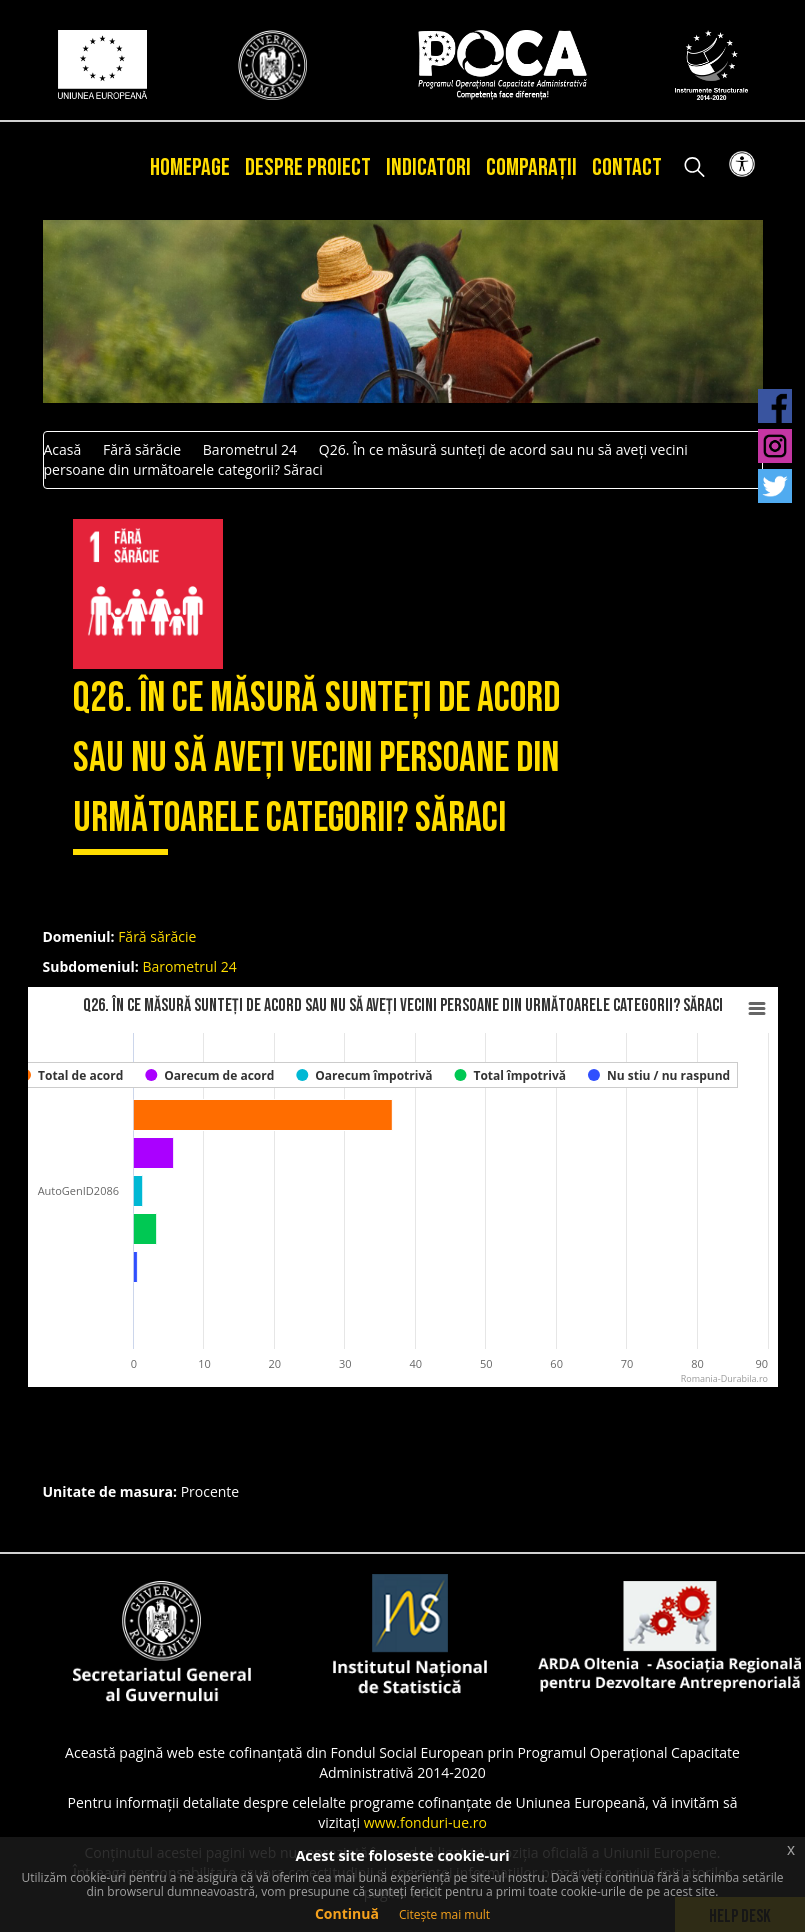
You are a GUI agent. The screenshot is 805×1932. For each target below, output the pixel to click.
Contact (627, 167)
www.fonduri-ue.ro (425, 1822)
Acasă (63, 449)
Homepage (190, 167)
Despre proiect (308, 167)
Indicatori (428, 167)
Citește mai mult (444, 1914)
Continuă (347, 1913)
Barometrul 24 (250, 449)
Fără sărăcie (142, 449)
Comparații (531, 167)
